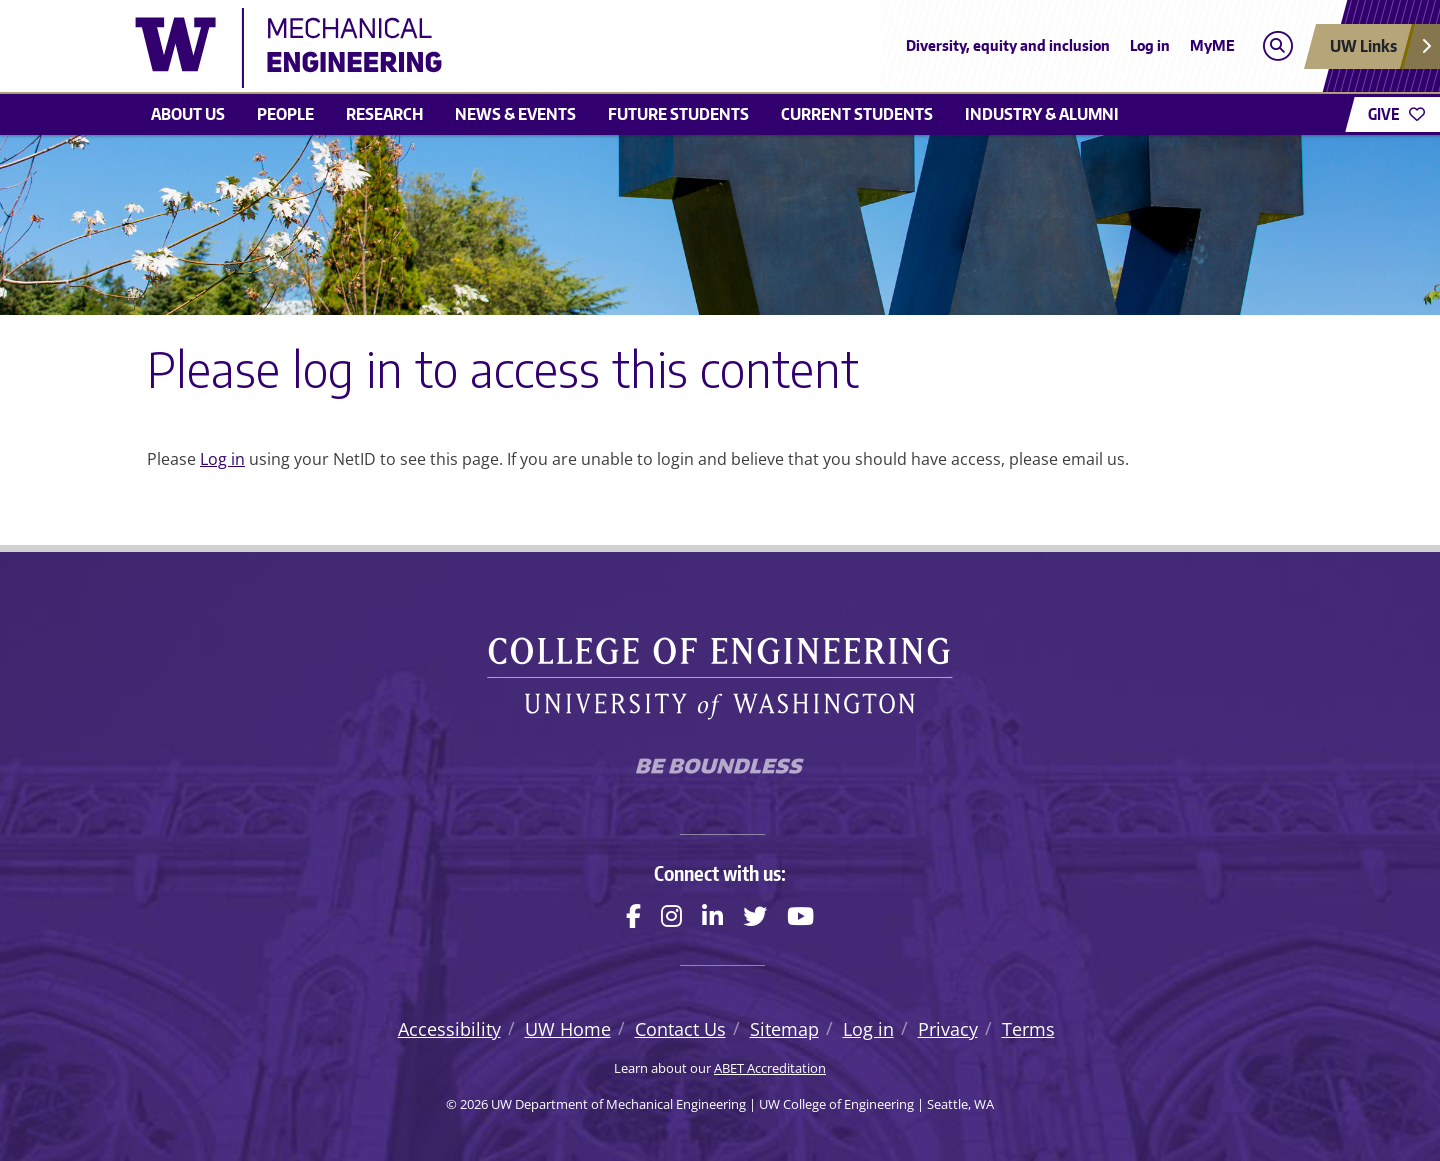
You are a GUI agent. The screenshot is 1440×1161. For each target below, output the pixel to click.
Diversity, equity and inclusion (1008, 45)
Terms (1028, 1029)
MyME (1212, 45)
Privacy (948, 1029)
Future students (678, 114)
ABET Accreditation (770, 1068)
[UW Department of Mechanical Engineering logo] (574, 48)
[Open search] (1277, 46)
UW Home (568, 1029)
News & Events (515, 114)
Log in (1150, 45)
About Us (188, 114)
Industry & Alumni (1042, 114)
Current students (857, 114)
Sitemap (784, 1029)
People (285, 114)
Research (384, 114)
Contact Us (680, 1029)
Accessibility (449, 1029)
